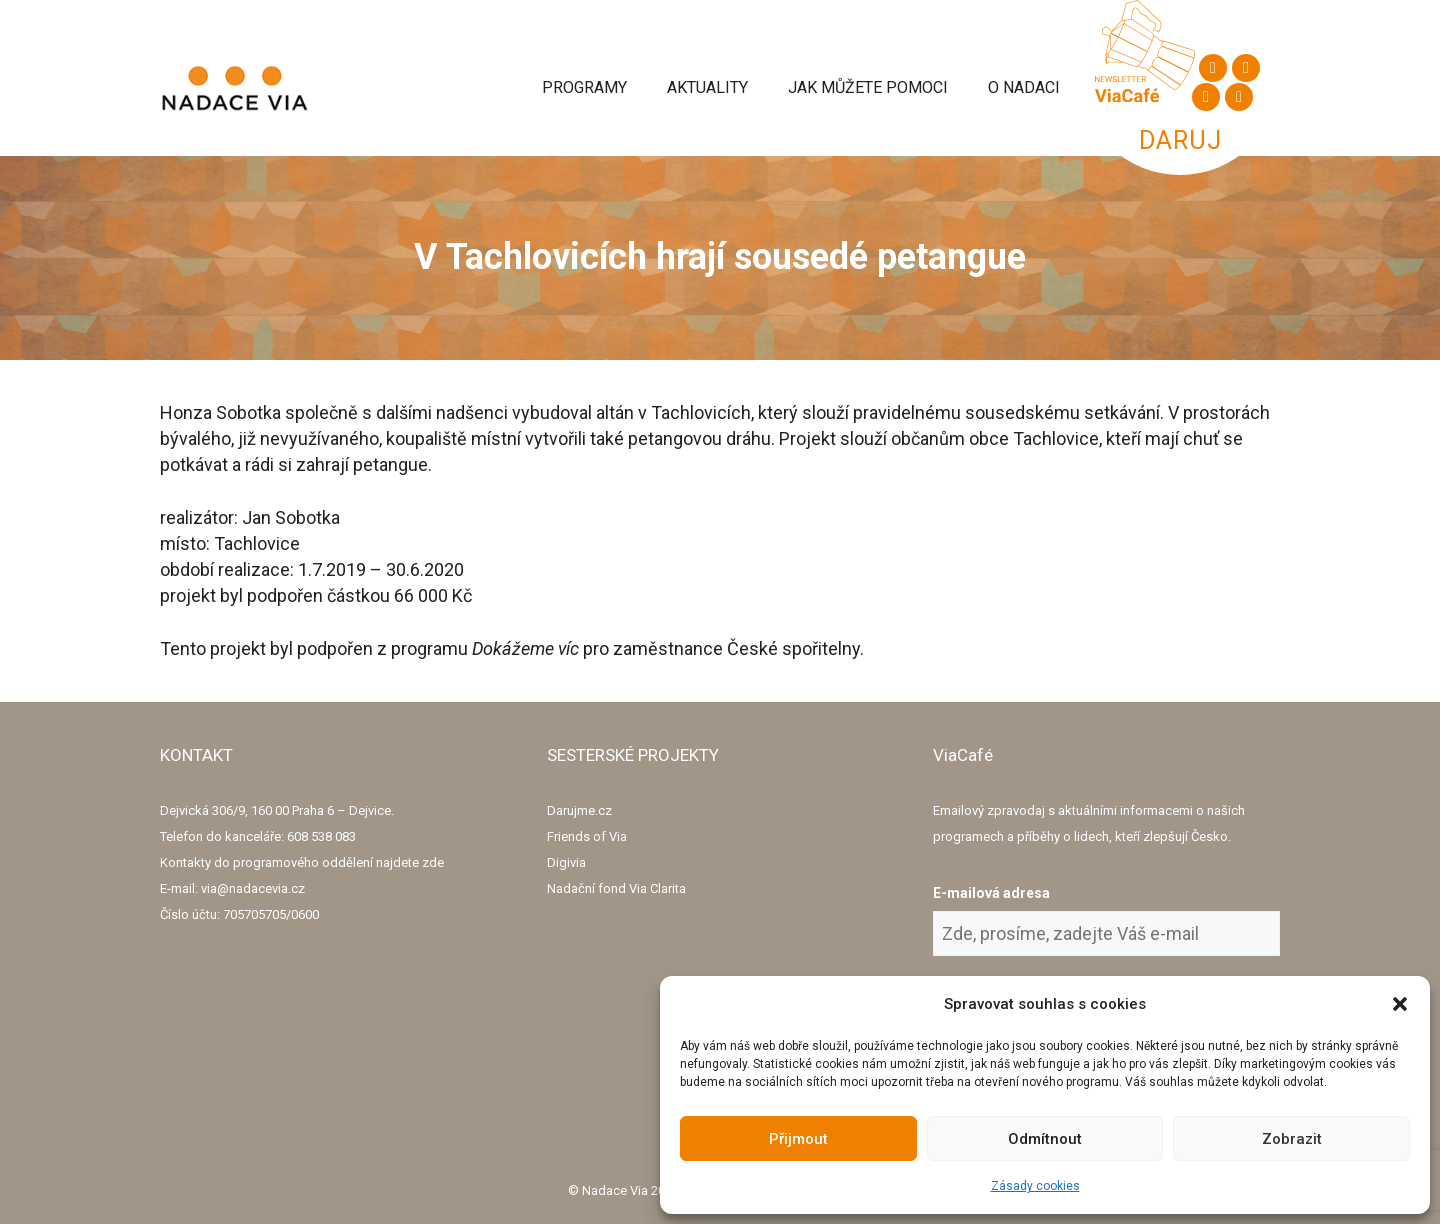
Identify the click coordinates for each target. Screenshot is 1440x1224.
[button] (1400, 1004)
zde (433, 862)
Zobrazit (1292, 1139)
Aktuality (707, 87)
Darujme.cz (579, 810)
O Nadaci (1024, 87)
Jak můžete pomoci (868, 87)
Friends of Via (587, 836)
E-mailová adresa (991, 893)
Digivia (566, 862)
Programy (584, 87)
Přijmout (798, 1139)
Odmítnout (1045, 1139)
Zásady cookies (1035, 1186)
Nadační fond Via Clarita (616, 888)
